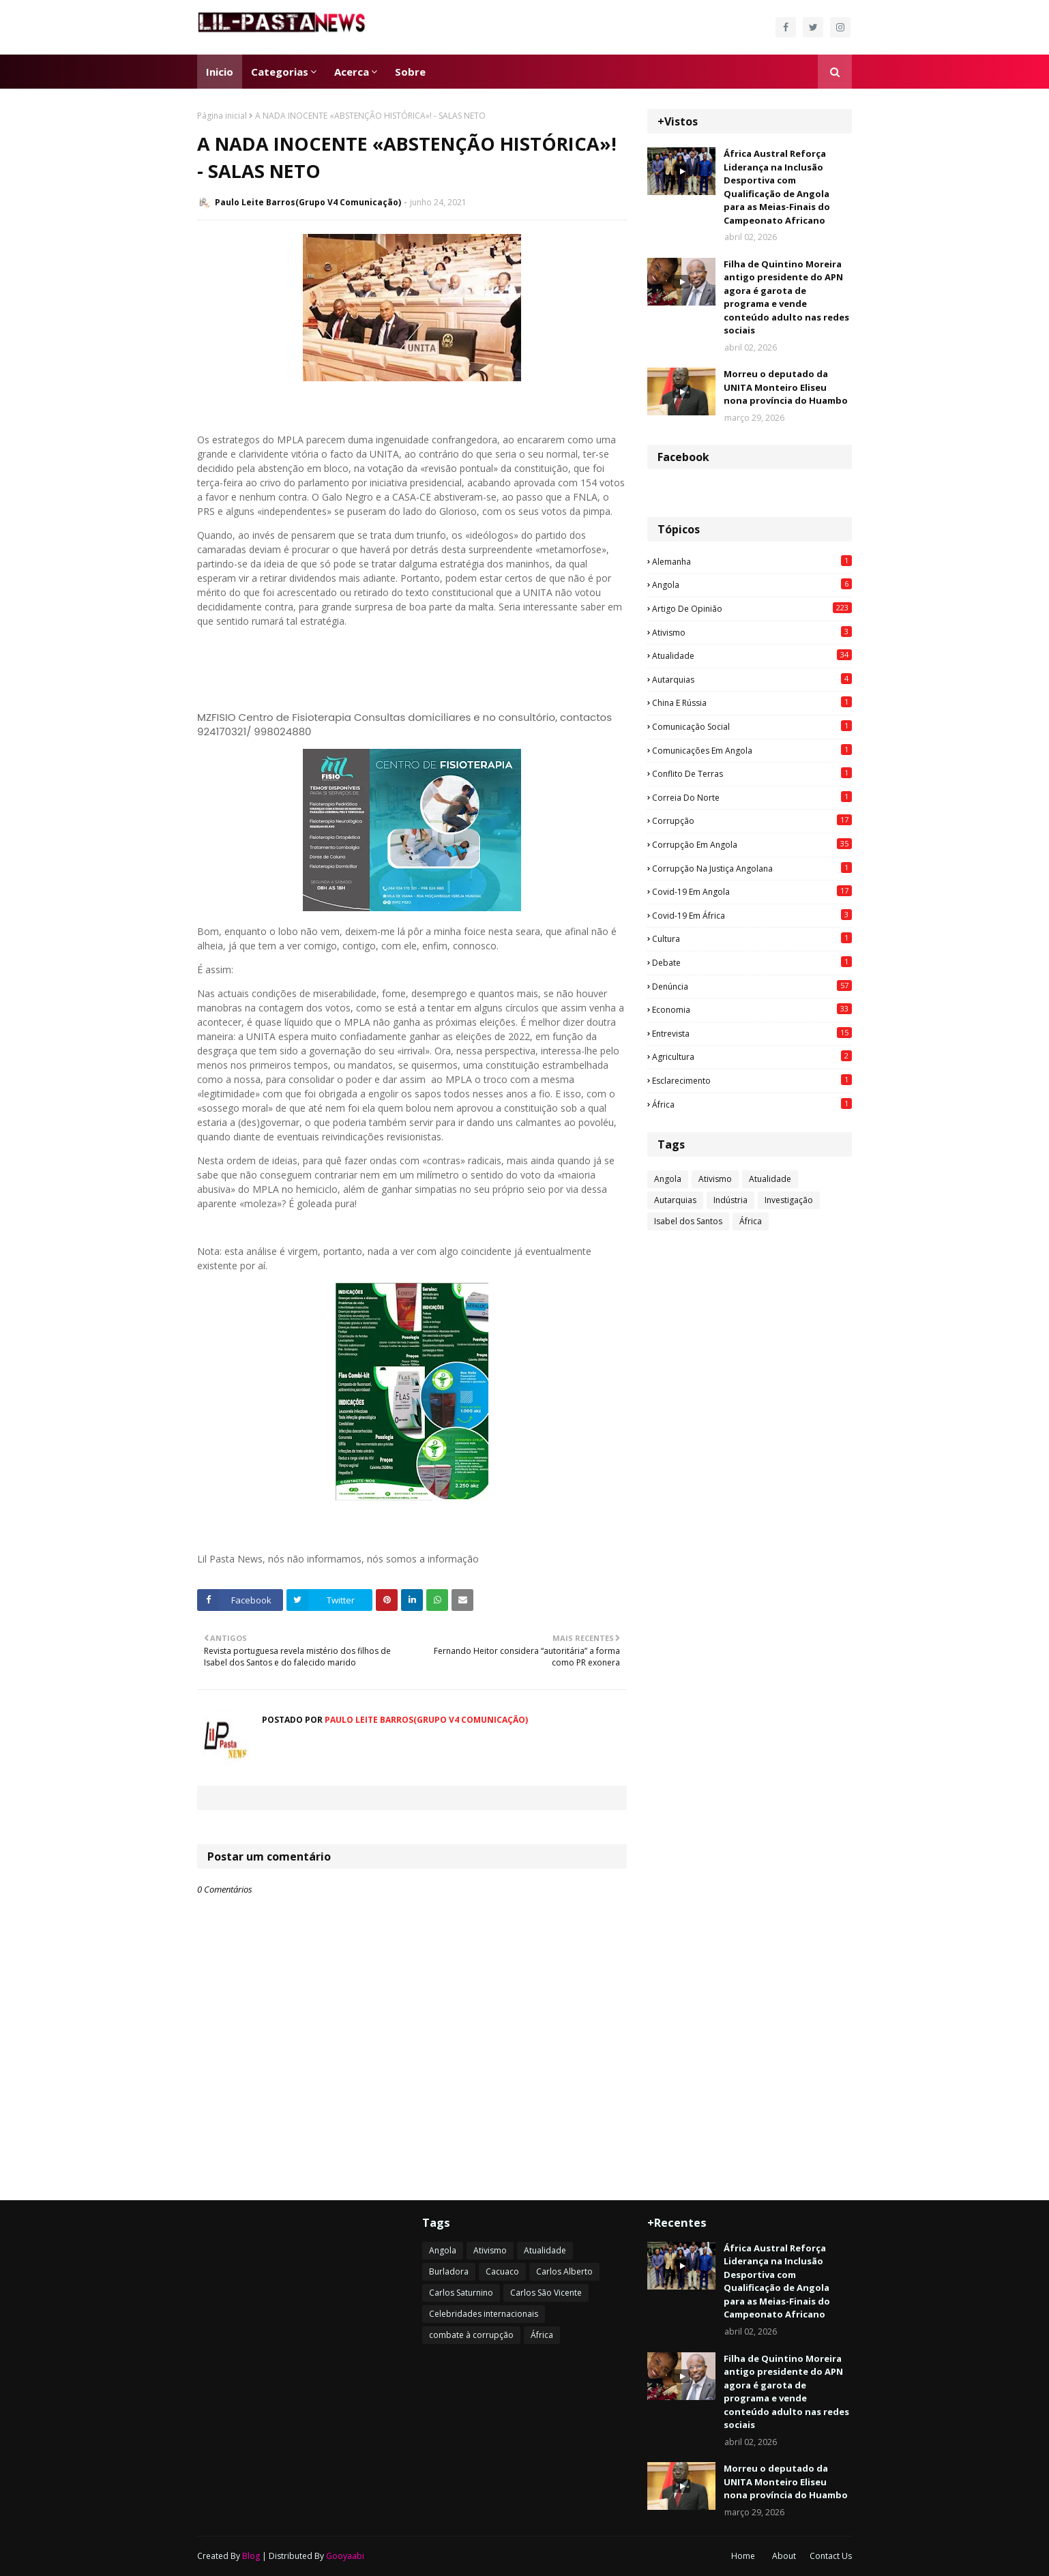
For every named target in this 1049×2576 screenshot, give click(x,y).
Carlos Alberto (564, 2271)
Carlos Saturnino (461, 2292)
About (784, 2556)
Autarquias (752, 679)
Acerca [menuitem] (351, 71)
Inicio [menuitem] (219, 71)
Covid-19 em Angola (752, 891)
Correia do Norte (752, 797)
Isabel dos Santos (688, 1221)
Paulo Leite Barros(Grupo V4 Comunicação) (308, 202)
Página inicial (222, 115)
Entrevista (752, 1033)
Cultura (752, 938)
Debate (752, 962)
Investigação (789, 1200)
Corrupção (752, 820)
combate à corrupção (471, 2335)
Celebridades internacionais (483, 2314)
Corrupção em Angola (752, 844)
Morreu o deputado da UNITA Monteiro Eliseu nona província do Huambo (786, 387)
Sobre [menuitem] (410, 71)
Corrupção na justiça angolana (752, 868)
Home (743, 2556)
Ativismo (752, 632)
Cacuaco (502, 2271)
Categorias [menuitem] (279, 71)
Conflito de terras (752, 773)
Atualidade (752, 655)
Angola (752, 584)
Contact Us (831, 2556)
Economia (752, 1009)
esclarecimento (752, 1080)
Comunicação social (752, 726)
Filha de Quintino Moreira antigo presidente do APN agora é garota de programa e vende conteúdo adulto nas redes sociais (786, 297)
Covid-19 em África (752, 915)
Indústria (730, 1200)
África (752, 1104)
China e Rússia (752, 702)
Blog (251, 2556)
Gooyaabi (345, 2556)
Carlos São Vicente (546, 2292)
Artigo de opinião (752, 608)
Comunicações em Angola (752, 750)
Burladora (449, 2271)
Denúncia (752, 986)
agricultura (752, 1056)
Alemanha (752, 561)
